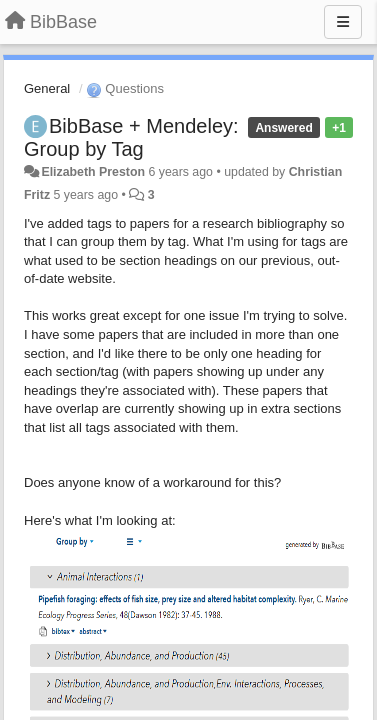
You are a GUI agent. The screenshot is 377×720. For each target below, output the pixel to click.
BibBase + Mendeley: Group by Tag (131, 137)
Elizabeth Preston (93, 172)
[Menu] (343, 22)
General (47, 88)
